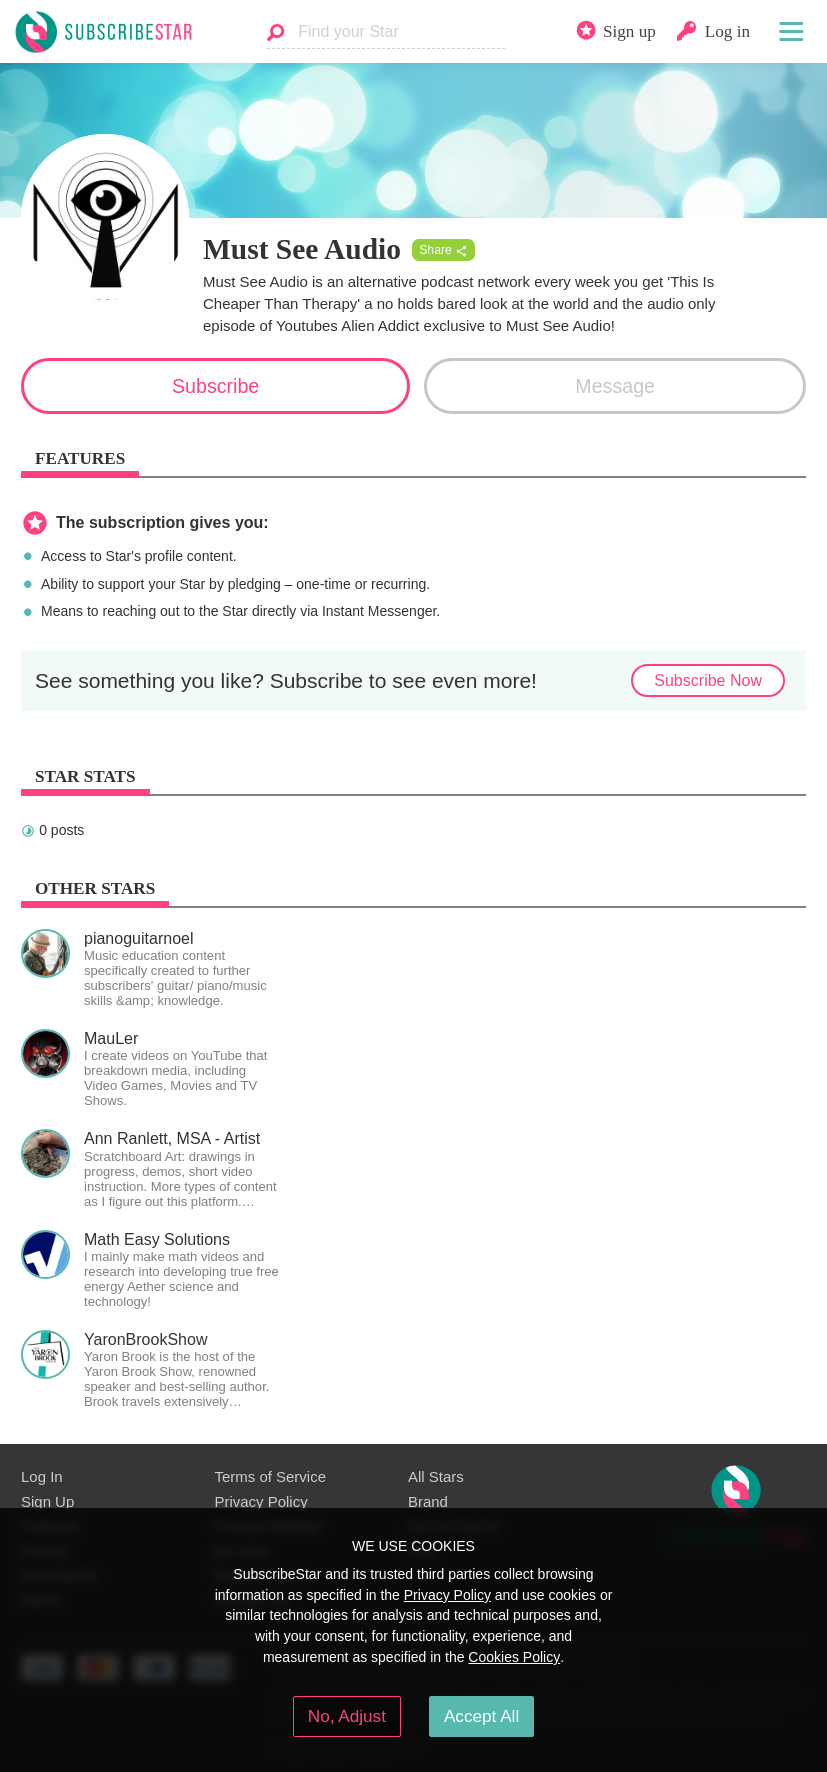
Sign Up (47, 1501)
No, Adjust (347, 1716)
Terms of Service (270, 1476)
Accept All (481, 1716)
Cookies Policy (514, 1657)
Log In (42, 1476)
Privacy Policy (261, 1501)
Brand (428, 1501)
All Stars (436, 1476)
